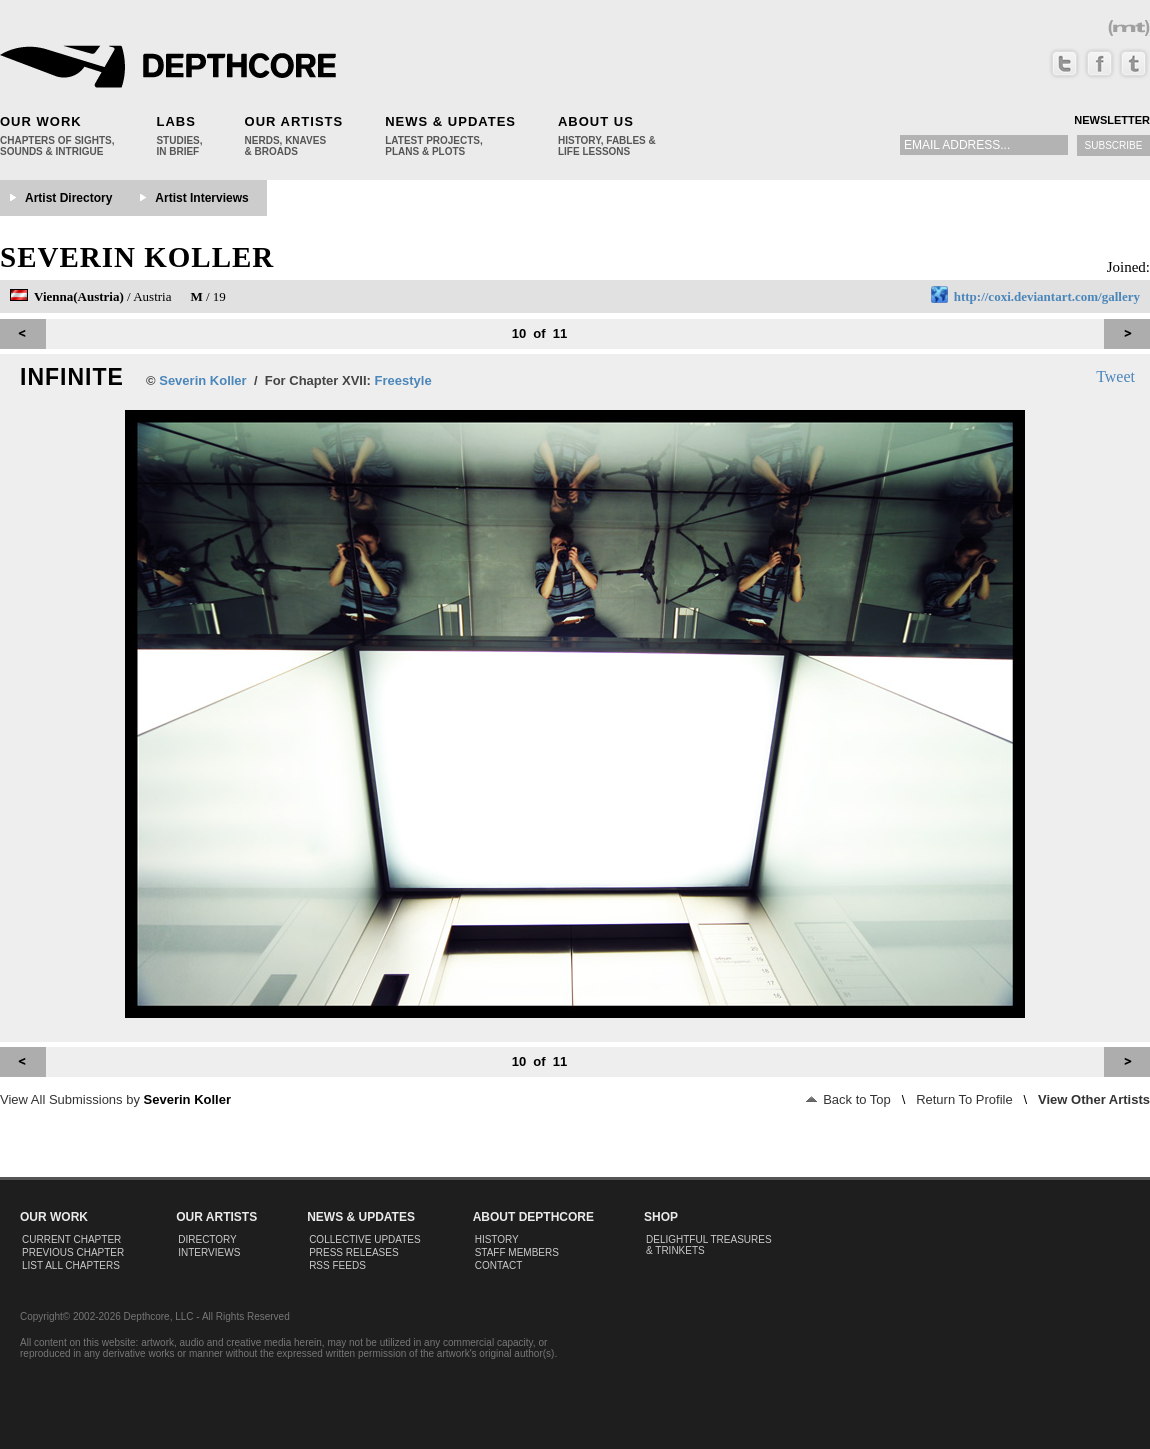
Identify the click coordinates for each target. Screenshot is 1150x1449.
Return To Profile (964, 1099)
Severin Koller (137, 257)
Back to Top (848, 1099)
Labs (175, 121)
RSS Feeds (337, 1265)
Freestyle (403, 380)
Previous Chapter (73, 1252)
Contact (499, 1265)
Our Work (41, 121)
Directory (207, 1239)
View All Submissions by (115, 1099)
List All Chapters (71, 1265)
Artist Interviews (201, 198)
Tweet (1115, 376)
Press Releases (353, 1252)
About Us (596, 121)
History (497, 1239)
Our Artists (294, 121)
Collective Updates (365, 1239)
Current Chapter (71, 1239)
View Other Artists (1094, 1099)
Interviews (209, 1252)
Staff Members (517, 1252)
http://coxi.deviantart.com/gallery (1047, 296)
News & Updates (450, 121)
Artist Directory (68, 198)
